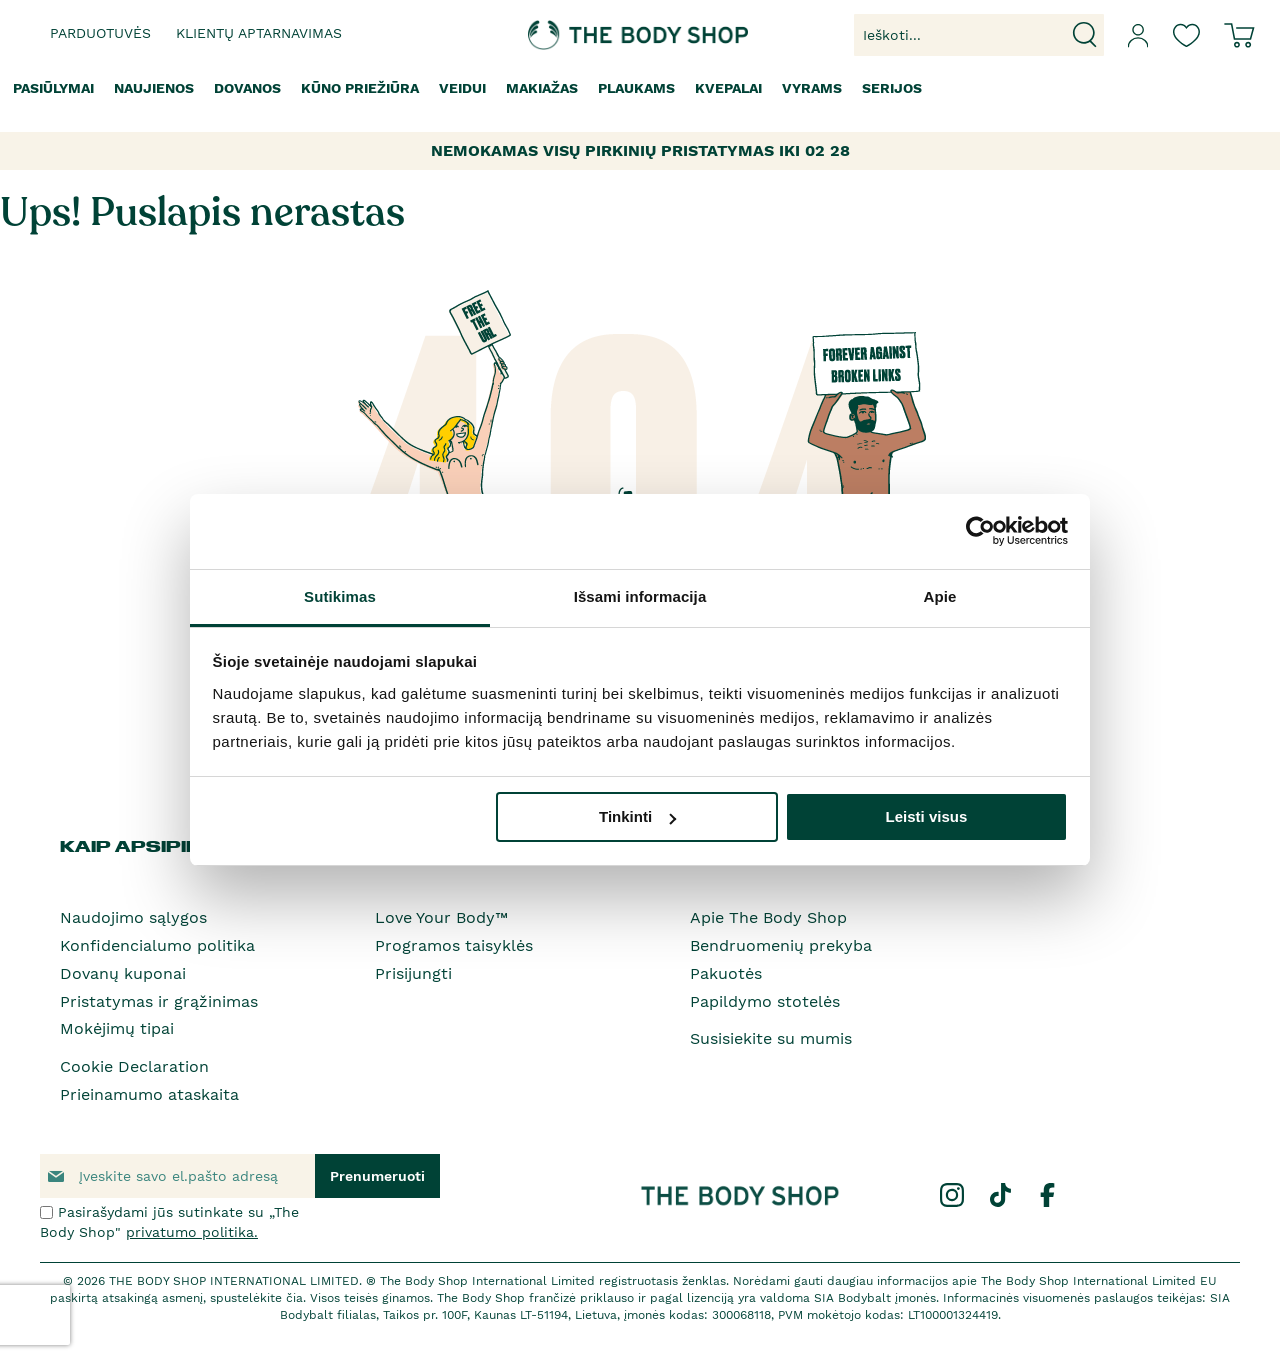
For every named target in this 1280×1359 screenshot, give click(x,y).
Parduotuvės (100, 33)
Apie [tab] (940, 596)
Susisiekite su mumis (771, 1038)
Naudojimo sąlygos (133, 917)
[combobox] (979, 35)
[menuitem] (53, 88)
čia (294, 1298)
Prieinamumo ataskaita (149, 1094)
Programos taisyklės (454, 945)
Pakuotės (726, 973)
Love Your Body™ (441, 917)
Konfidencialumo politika (157, 945)
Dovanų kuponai (123, 973)
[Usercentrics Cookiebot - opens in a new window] (980, 531)
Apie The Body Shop (768, 917)
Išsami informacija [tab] (640, 596)
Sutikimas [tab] (340, 596)
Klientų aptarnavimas (259, 33)
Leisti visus (927, 816)
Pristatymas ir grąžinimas (159, 1001)
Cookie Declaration (134, 1066)
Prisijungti (413, 973)
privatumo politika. (192, 1232)
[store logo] (578, 35)
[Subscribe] (377, 1176)
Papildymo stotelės (765, 1001)
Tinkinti (637, 816)
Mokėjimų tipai (117, 1028)
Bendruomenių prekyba (781, 945)
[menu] (640, 88)
